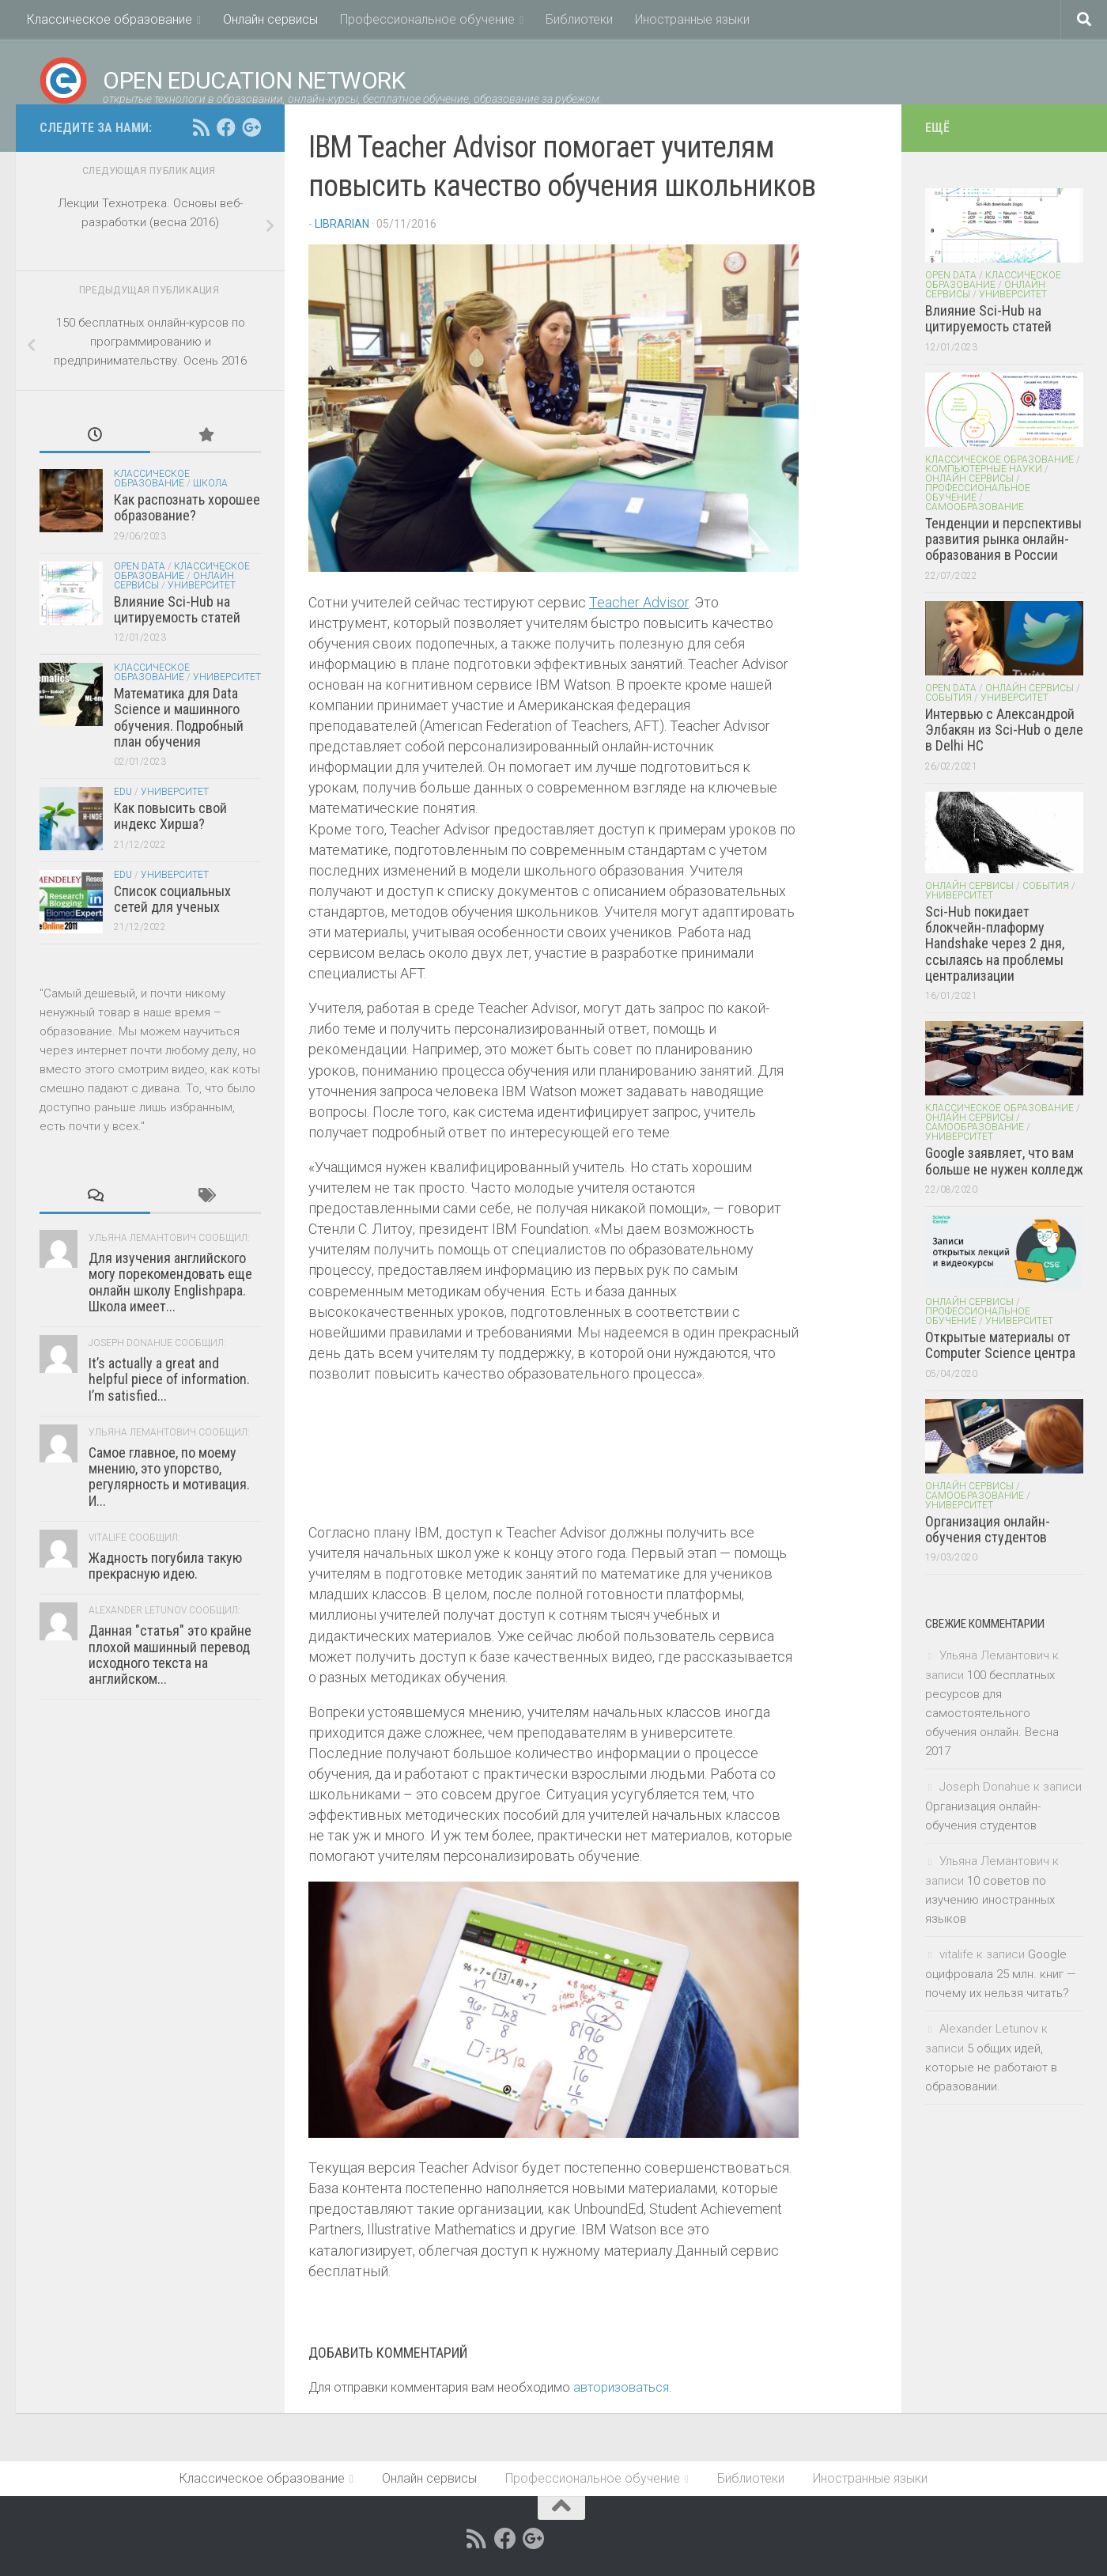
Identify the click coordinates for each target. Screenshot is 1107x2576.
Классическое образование (109, 19)
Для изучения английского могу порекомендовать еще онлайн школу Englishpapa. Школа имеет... (170, 1282)
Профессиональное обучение (427, 19)
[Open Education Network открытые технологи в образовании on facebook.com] (226, 127)
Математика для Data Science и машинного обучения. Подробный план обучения (179, 717)
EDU (123, 791)
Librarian (342, 224)
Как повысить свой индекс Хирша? (170, 816)
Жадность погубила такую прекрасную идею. (165, 1565)
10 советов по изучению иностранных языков (990, 1900)
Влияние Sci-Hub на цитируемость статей (177, 609)
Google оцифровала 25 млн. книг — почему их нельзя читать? (1000, 1973)
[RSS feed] (200, 127)
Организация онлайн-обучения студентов (987, 1529)
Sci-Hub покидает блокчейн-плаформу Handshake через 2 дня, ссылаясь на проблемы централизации (994, 943)
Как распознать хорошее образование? (187, 507)
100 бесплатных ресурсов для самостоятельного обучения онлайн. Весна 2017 (992, 1713)
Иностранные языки (692, 19)
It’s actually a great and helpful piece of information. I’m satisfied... (169, 1379)
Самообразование (974, 507)
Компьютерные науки (983, 469)
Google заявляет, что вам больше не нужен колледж (1004, 1160)
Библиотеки (579, 19)
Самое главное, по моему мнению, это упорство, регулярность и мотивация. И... (169, 1476)
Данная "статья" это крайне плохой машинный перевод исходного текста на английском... (170, 1654)
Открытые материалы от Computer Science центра (1000, 1345)
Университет (202, 585)
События (948, 697)
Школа (210, 483)
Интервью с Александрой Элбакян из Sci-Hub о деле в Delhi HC (1004, 730)
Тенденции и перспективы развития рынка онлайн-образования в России (1003, 539)
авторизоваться (621, 2387)
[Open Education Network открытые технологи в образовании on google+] (251, 127)
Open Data (139, 566)
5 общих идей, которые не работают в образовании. (991, 2067)
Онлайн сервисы (270, 19)
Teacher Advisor (639, 602)
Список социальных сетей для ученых (172, 899)
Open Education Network (222, 80)
